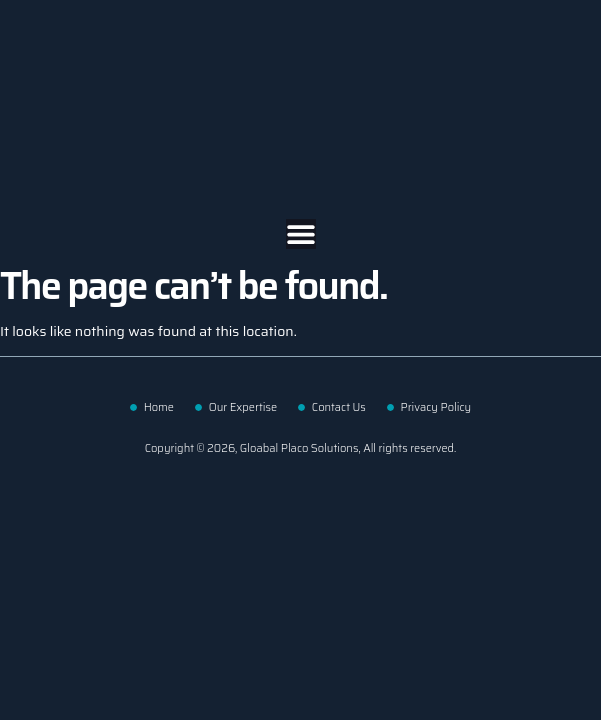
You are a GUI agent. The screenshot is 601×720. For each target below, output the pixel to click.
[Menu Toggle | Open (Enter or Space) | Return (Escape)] (301, 234)
